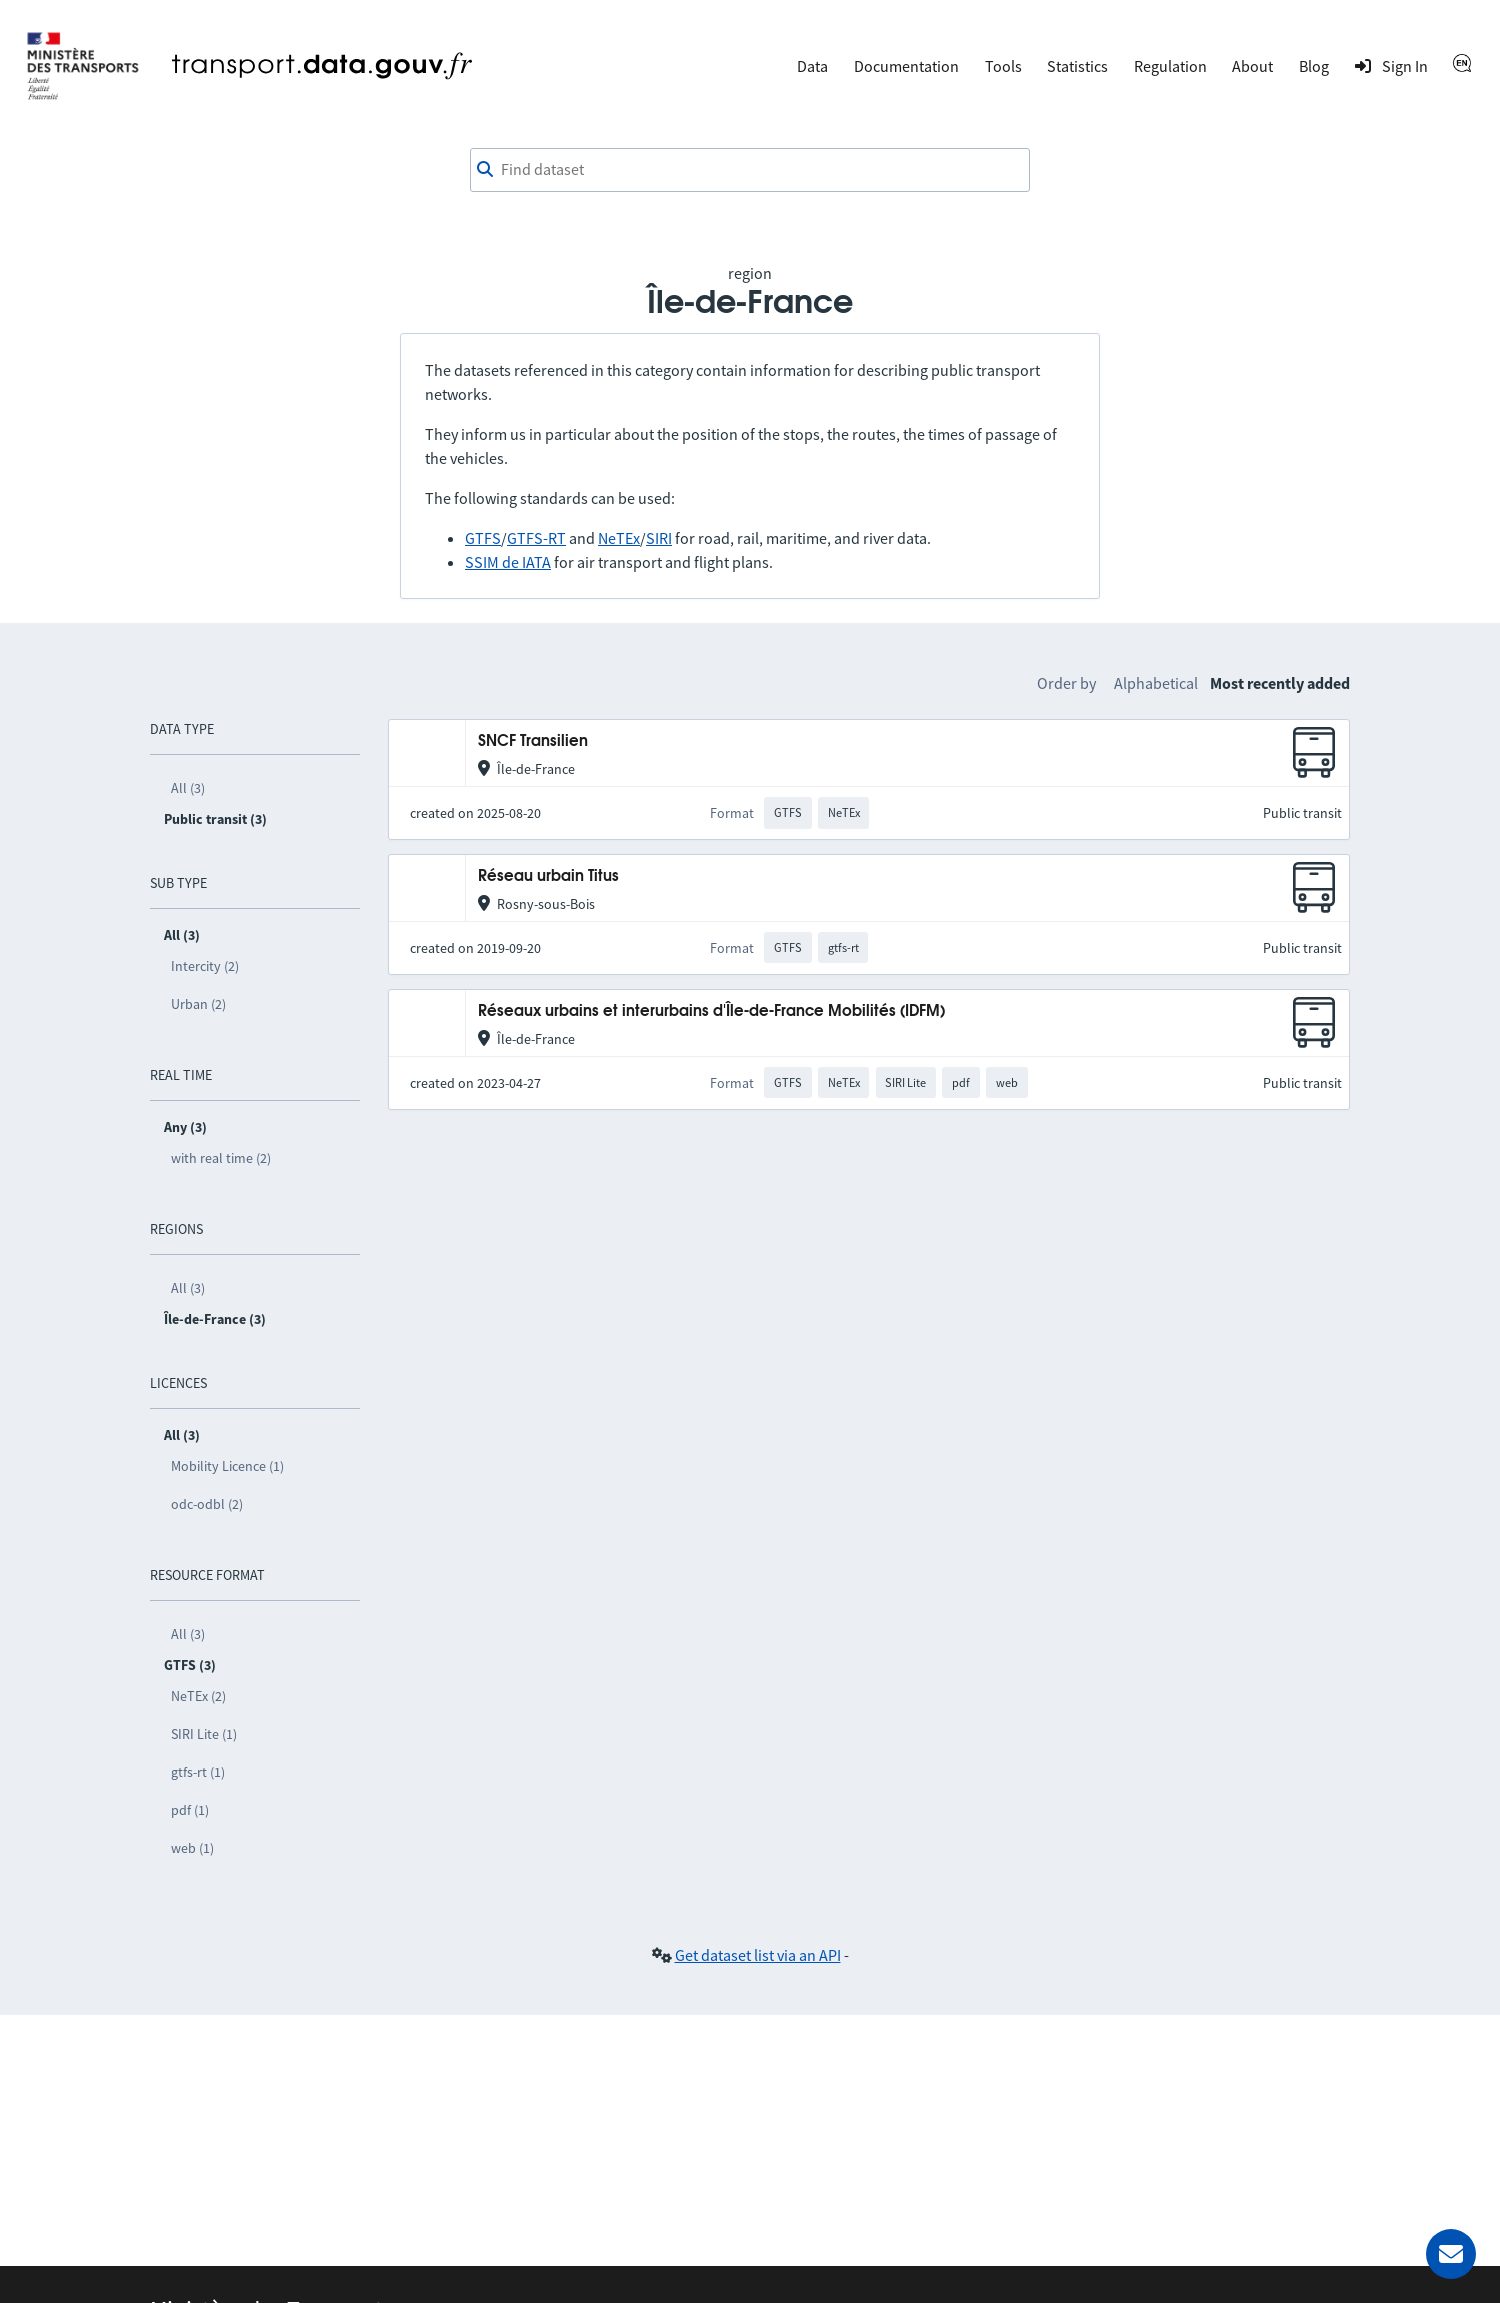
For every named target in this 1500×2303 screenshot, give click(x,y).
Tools (1003, 66)
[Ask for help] (1451, 2254)
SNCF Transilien (533, 741)
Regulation (1170, 66)
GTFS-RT (536, 538)
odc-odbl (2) (207, 1504)
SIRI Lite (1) (204, 1734)
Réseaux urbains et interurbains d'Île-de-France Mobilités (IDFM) (711, 1011)
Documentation (906, 66)
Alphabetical (1156, 683)
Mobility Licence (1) (227, 1466)
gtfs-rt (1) (198, 1772)
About (1252, 66)
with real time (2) (221, 1158)
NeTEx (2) (198, 1696)
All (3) (188, 788)
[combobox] (750, 170)
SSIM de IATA (508, 562)
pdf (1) (190, 1810)
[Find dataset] (750, 170)
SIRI (659, 538)
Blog (1314, 66)
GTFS (483, 538)
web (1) (192, 1848)
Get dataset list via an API (758, 1955)
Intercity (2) (205, 966)
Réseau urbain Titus (548, 876)
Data (812, 66)
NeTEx (619, 538)
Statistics (1077, 66)
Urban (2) (198, 1004)
